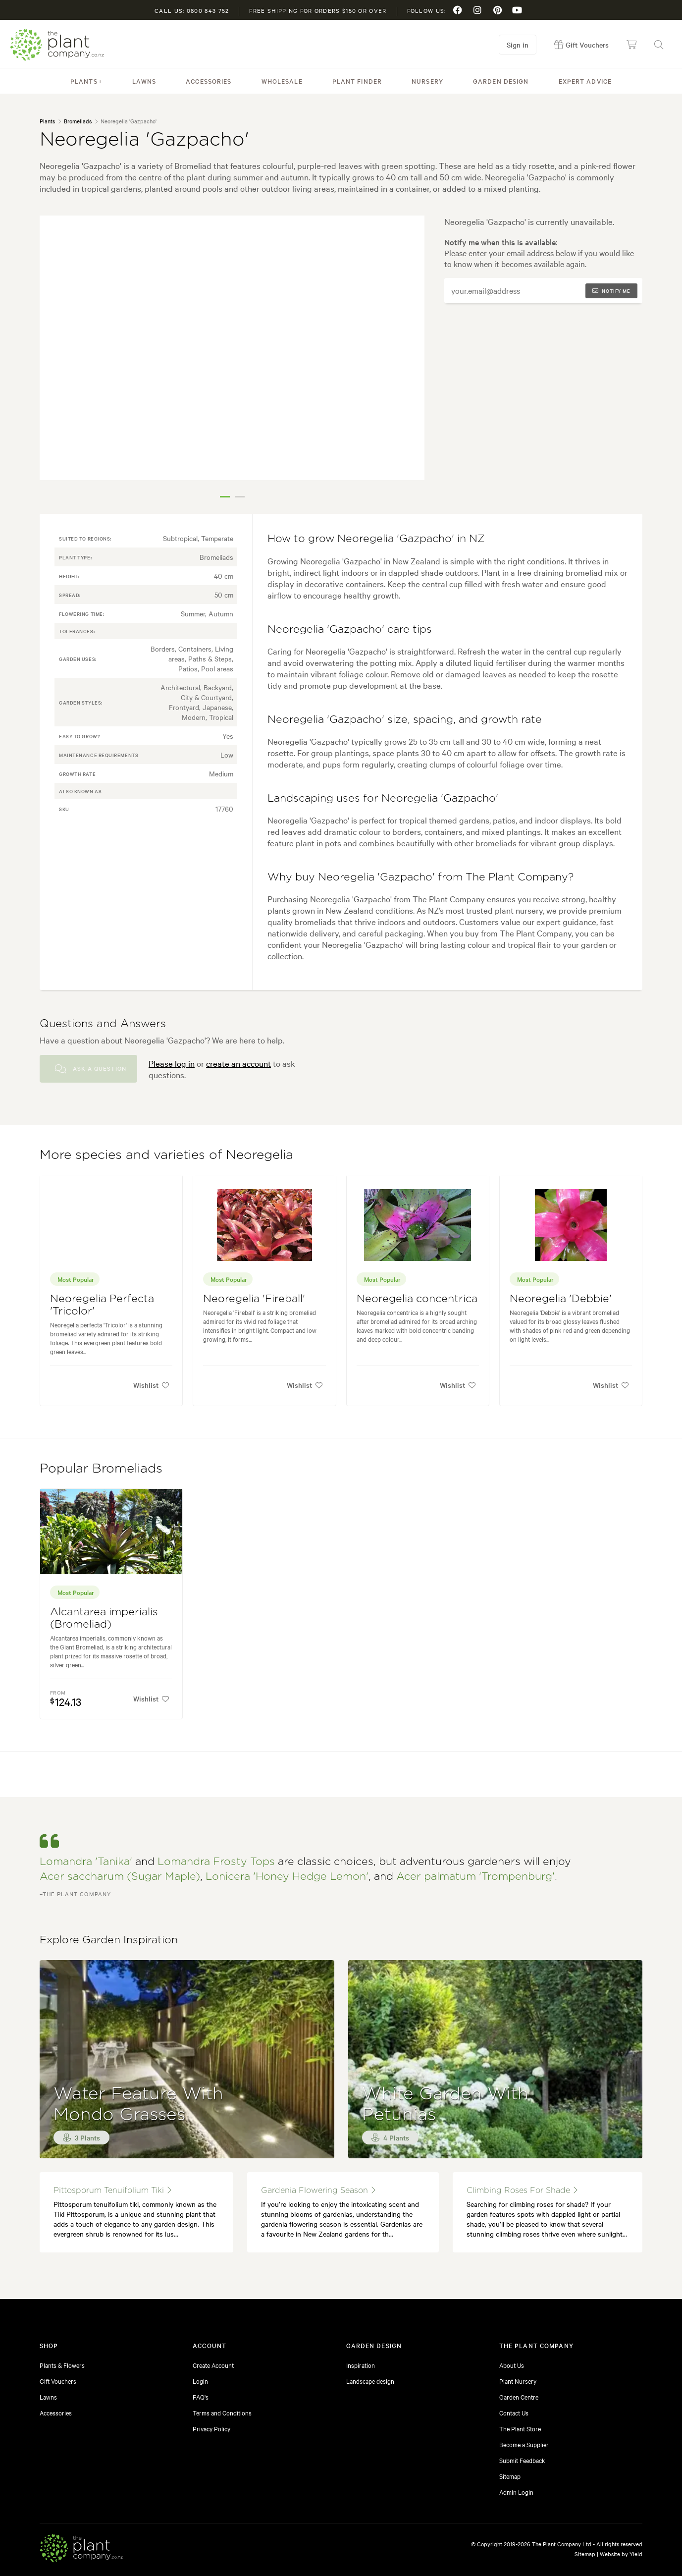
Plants (84, 80)
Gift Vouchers (58, 2380)
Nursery (427, 80)
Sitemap (510, 2475)
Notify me (611, 290)
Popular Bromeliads (101, 1468)
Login (200, 2380)
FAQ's (201, 2396)
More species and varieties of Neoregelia (166, 1155)
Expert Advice (585, 80)
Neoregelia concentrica (417, 1299)
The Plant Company (57, 45)
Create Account (213, 2364)
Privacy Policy (211, 2428)
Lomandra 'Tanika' (86, 1862)
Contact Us (513, 2412)
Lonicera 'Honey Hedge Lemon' (287, 1876)
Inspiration (360, 2364)
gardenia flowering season (318, 2190)
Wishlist (151, 1385)
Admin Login (516, 2491)
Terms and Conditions (222, 2412)
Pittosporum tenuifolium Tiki (112, 2190)
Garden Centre (518, 2396)
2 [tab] (240, 496)
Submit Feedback (522, 2460)
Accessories (208, 80)
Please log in (172, 1063)
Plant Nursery (517, 2380)
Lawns (144, 80)
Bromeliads (78, 121)
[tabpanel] (232, 348)
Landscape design (370, 2380)
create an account (238, 1063)
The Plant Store (520, 2428)
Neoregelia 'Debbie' (561, 1299)
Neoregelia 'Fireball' (254, 1299)
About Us (511, 2364)
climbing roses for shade (522, 2190)
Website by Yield (621, 2554)
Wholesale (282, 80)
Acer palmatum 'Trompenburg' (475, 1876)
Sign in (517, 45)
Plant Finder (357, 80)
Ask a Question (90, 1068)
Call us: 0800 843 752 (192, 10)
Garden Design (501, 80)
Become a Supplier (524, 2444)
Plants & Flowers (62, 2364)
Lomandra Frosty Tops (216, 1862)
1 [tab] (225, 496)
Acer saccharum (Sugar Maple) (120, 1876)
